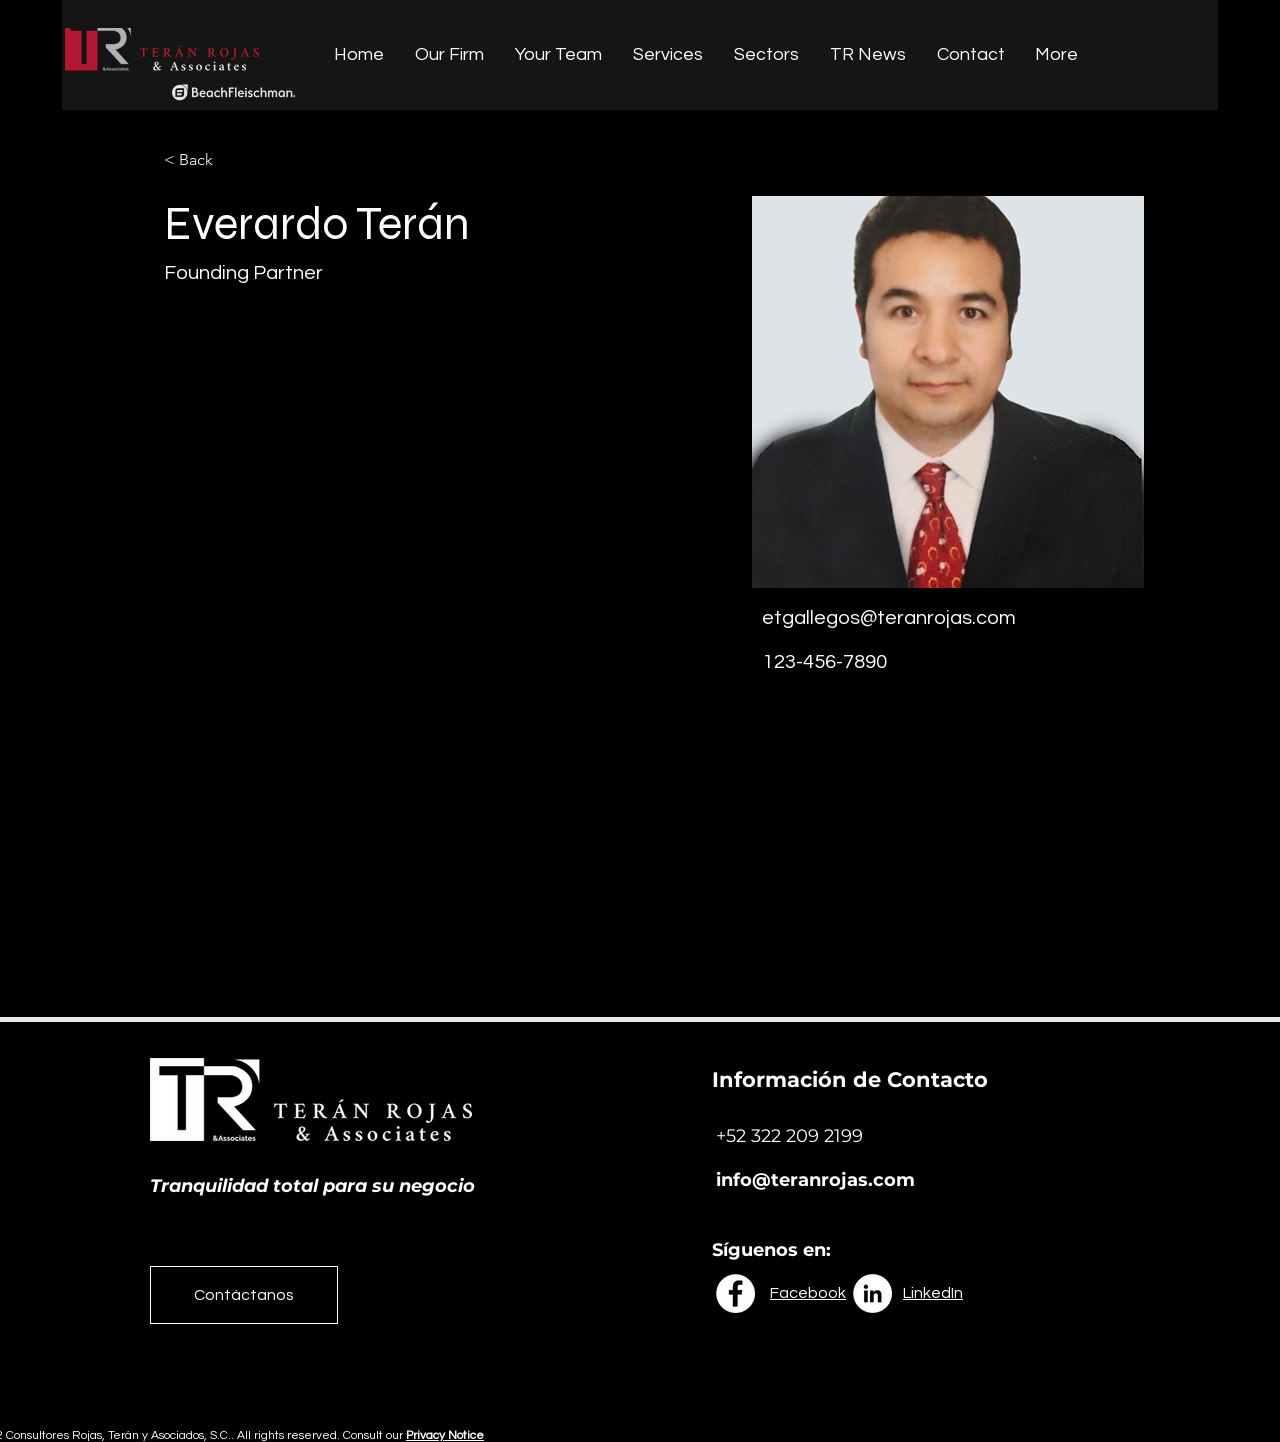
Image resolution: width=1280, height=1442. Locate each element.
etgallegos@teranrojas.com (889, 618)
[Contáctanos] (244, 1295)
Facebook (808, 1293)
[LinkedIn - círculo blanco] (872, 1293)
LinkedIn (933, 1293)
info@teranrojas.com (815, 1180)
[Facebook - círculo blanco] (735, 1293)
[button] (203, 160)
